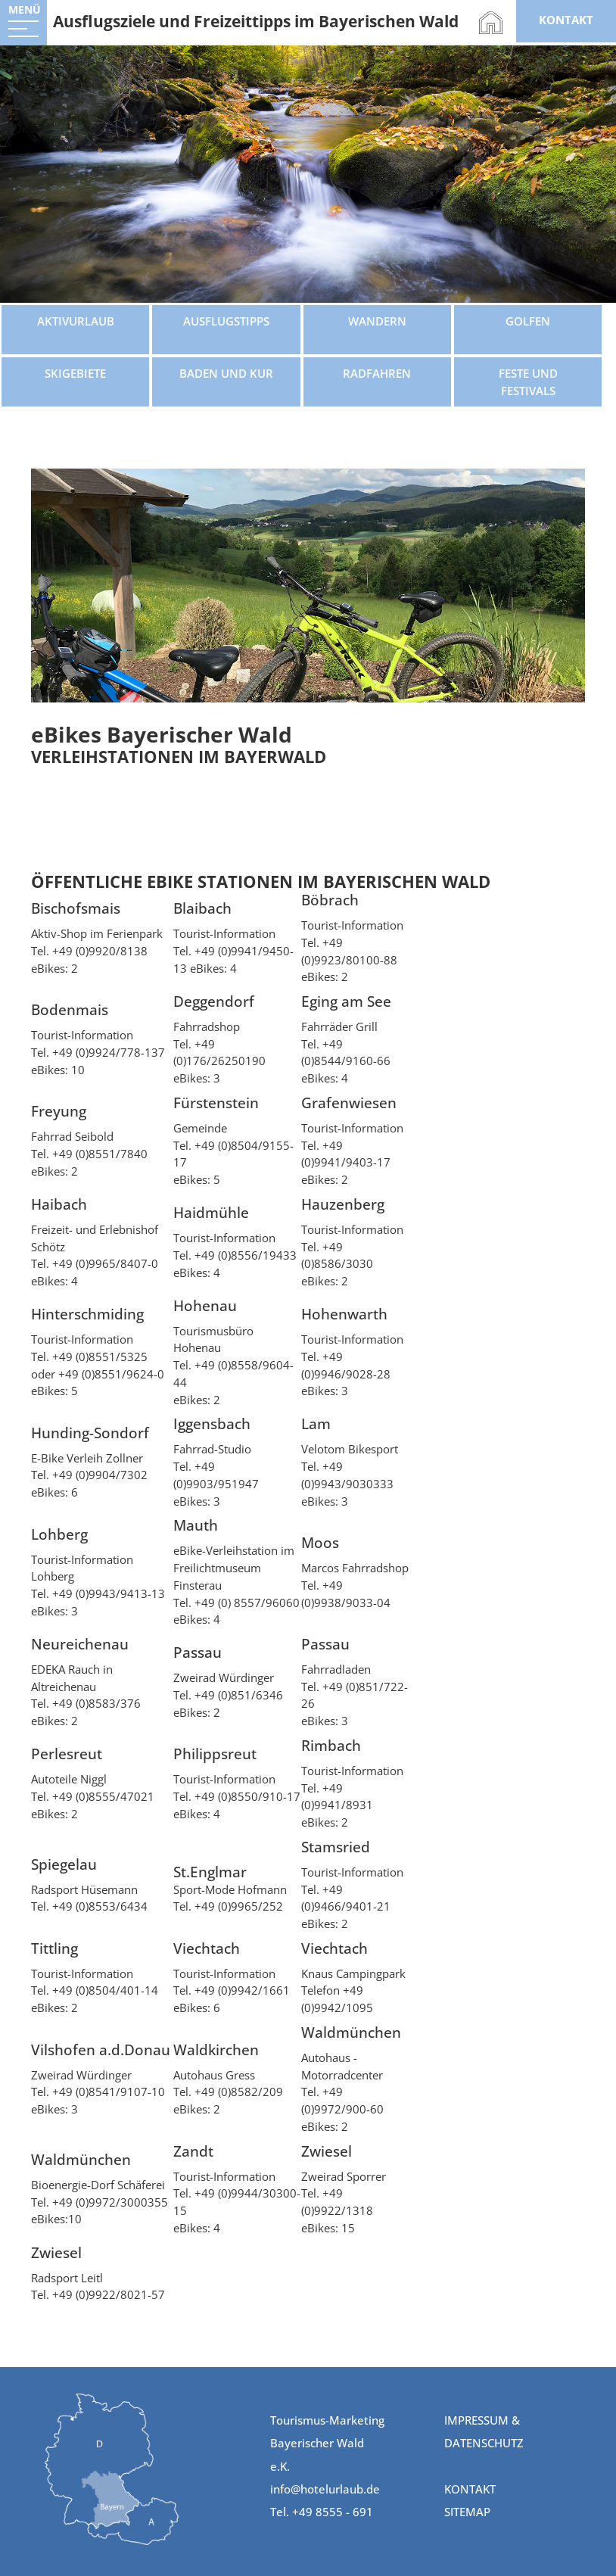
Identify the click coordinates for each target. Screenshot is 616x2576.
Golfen (528, 321)
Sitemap (467, 2511)
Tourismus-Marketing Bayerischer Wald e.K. (327, 2443)
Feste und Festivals (528, 382)
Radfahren (377, 373)
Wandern (377, 321)
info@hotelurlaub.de (325, 2489)
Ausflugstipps (226, 321)
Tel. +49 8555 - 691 (321, 2511)
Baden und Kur (226, 373)
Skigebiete (75, 373)
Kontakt (470, 2489)
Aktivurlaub (75, 321)
